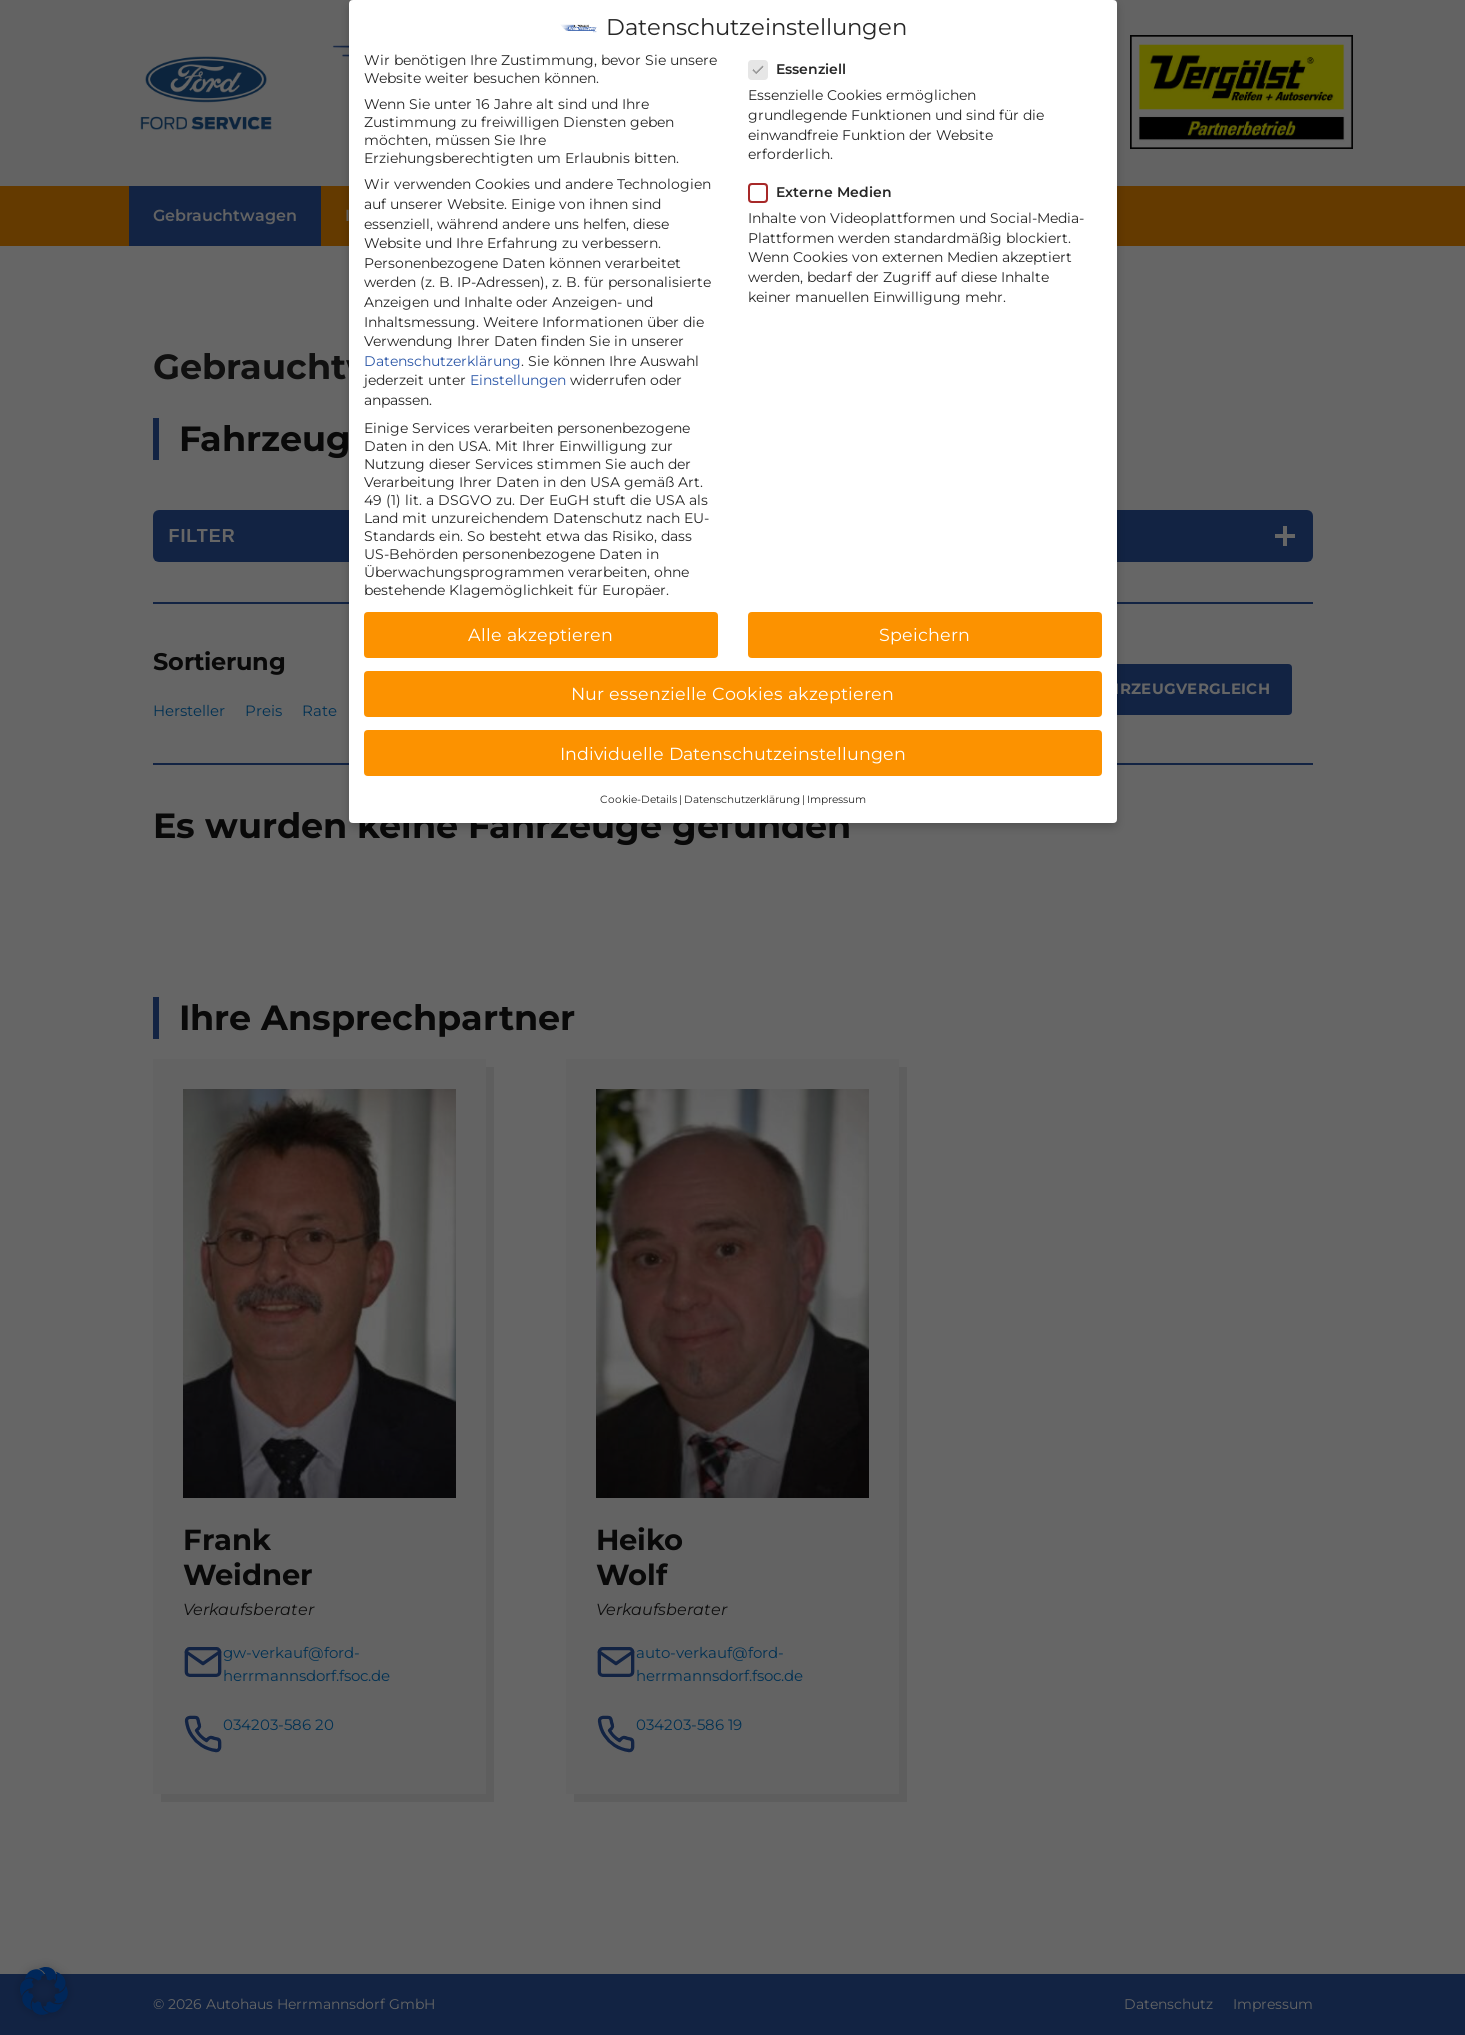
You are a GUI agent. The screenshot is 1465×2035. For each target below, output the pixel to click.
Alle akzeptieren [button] (540, 614)
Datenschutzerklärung (442, 341)
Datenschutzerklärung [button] (742, 779)
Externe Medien (826, 172)
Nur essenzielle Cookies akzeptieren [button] (732, 673)
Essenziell (803, 49)
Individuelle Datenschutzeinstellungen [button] (733, 732)
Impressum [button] (836, 779)
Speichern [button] (924, 614)
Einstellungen (518, 360)
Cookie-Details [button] (638, 779)
